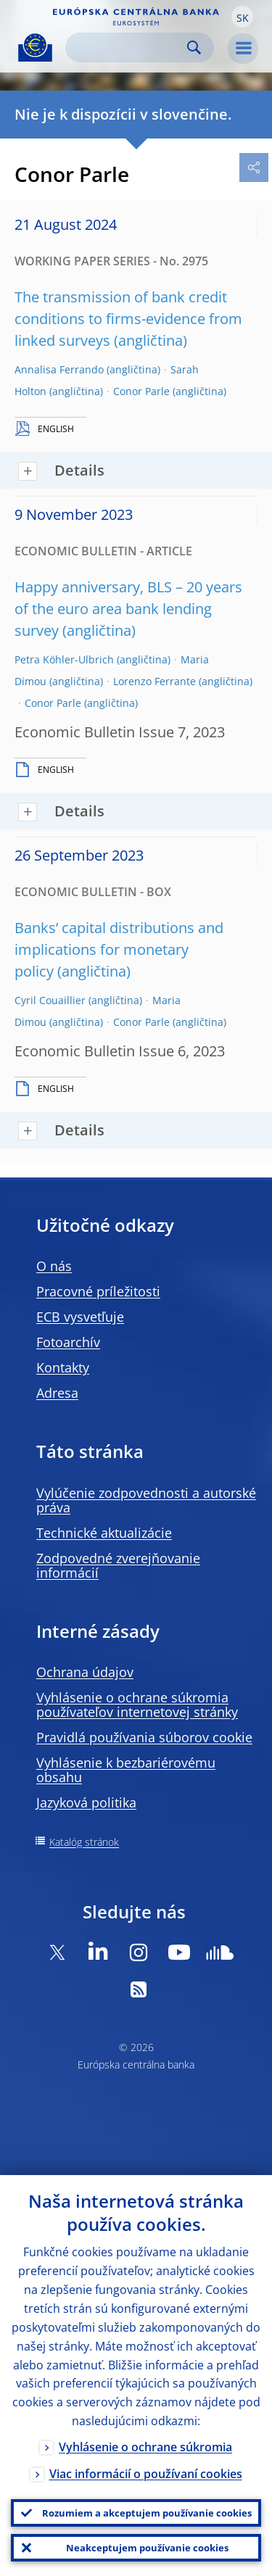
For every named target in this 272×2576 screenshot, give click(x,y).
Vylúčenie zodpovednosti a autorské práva (146, 1500)
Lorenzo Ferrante (154, 681)
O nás (54, 1266)
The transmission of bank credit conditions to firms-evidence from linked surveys (128, 318)
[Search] (128, 47)
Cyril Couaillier (50, 1000)
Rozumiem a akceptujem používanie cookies (147, 2512)
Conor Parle (141, 391)
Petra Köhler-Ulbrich (64, 659)
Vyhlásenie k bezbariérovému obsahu (125, 1770)
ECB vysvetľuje (80, 1316)
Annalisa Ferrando (59, 369)
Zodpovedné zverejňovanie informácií (118, 1565)
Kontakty (62, 1367)
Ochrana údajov (84, 1672)
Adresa (57, 1392)
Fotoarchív (68, 1342)
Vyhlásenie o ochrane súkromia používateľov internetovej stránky (137, 1704)
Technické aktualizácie (104, 1532)
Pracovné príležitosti (98, 1291)
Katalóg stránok (84, 1842)
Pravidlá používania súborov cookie (144, 1737)
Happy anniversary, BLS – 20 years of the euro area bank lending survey (128, 608)
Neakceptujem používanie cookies (147, 2547)
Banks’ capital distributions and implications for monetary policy (119, 949)
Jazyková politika (86, 1802)
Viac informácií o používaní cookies (145, 2474)
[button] (242, 17)
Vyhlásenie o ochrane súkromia (145, 2447)
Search (194, 47)
